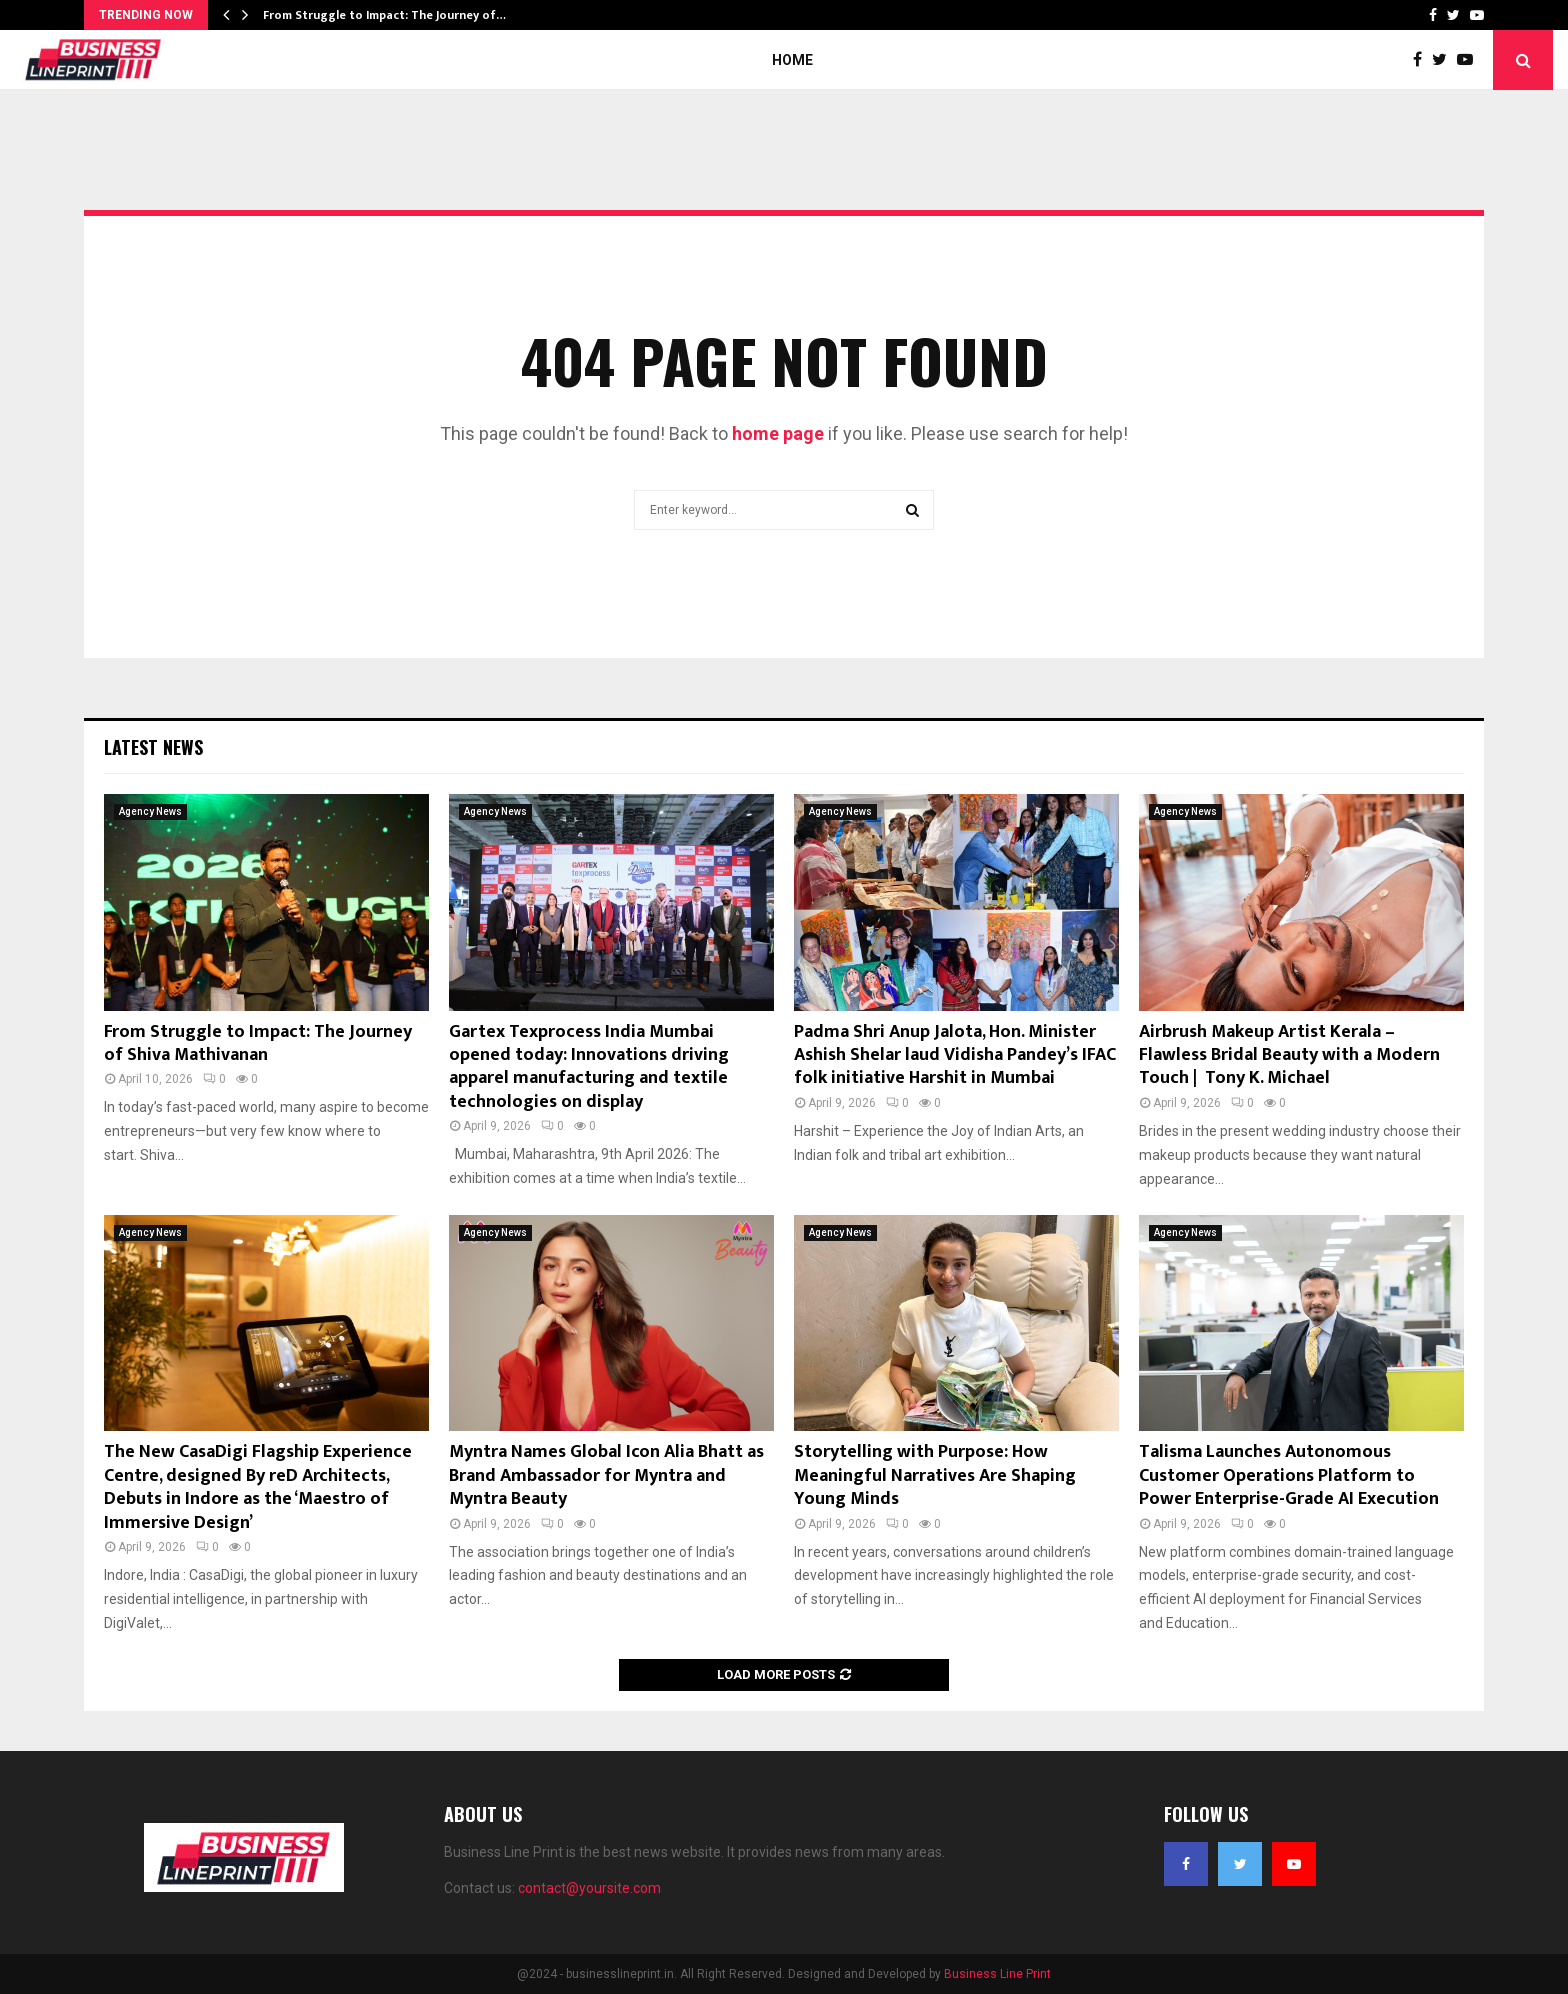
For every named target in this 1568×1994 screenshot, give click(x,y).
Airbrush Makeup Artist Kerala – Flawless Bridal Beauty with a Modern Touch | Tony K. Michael (1289, 1055)
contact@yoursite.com (589, 1888)
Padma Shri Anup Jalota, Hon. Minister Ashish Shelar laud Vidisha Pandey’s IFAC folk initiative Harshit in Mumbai (955, 1055)
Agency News (150, 811)
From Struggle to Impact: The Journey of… (384, 15)
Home (792, 60)
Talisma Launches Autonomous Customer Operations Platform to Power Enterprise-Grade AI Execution (1289, 1475)
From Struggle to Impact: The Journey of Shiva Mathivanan (258, 1043)
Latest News (153, 747)
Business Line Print (997, 1974)
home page (778, 433)
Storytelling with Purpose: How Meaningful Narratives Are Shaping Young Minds (935, 1475)
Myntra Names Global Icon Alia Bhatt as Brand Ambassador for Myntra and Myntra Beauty (606, 1475)
